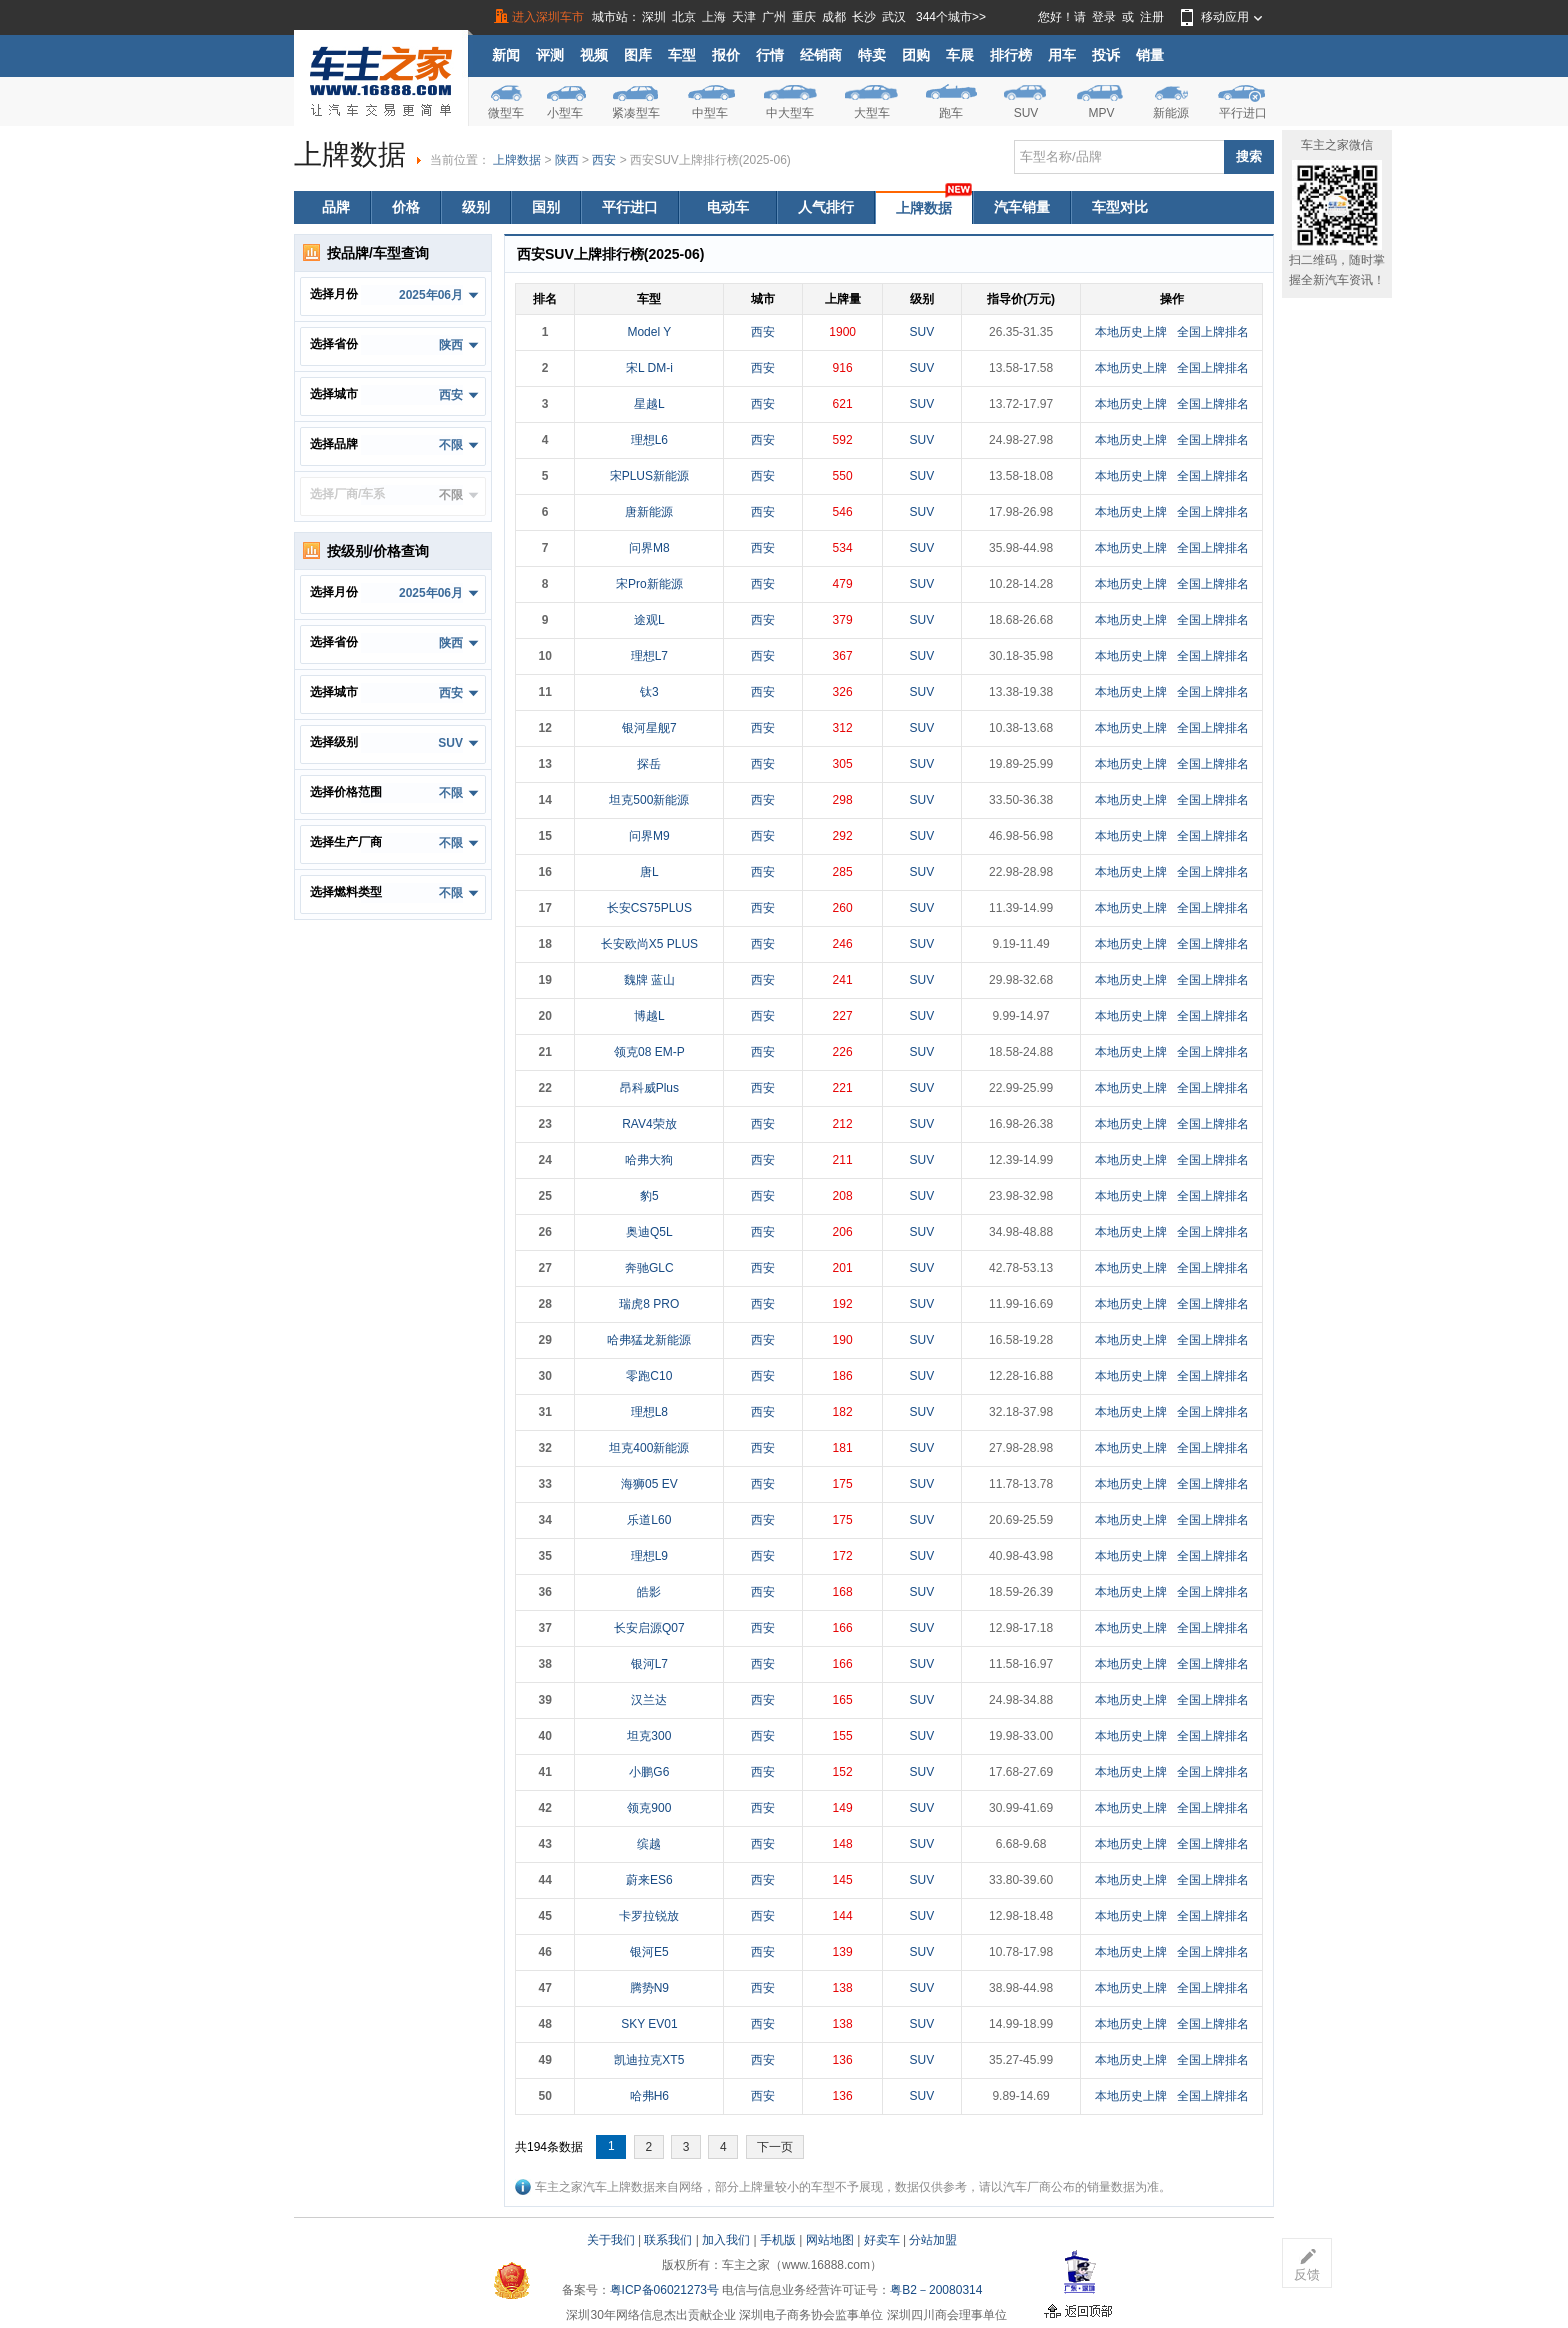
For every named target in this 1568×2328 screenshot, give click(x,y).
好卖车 (882, 2240)
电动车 (728, 207)
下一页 (775, 2147)
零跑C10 (649, 1376)
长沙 (864, 17)
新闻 (506, 55)
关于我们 (611, 2240)
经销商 (821, 55)
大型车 (872, 113)
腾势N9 (649, 1988)
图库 (638, 55)
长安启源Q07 (649, 1628)
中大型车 (790, 113)
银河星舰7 (649, 728)
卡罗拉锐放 (649, 1916)
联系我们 (668, 2240)
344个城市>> (951, 17)
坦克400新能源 (649, 1448)
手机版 (778, 2240)
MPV (1101, 113)
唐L (649, 872)
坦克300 (649, 1736)
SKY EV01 (649, 2024)
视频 (594, 55)
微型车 (506, 113)
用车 (1062, 55)
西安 (604, 160)
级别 (476, 207)
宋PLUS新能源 (649, 476)
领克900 (649, 1808)
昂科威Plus (649, 1088)
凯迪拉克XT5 (649, 2060)
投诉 (1106, 55)
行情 (770, 55)
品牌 (336, 207)
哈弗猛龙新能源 (649, 1340)
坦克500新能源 (649, 800)
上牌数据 (517, 160)
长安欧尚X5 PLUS (649, 944)
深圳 (654, 17)
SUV (1026, 113)
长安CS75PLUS (649, 908)
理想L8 (649, 1412)
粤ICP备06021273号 (664, 2290)
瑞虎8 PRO (649, 1304)
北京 (684, 17)
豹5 (649, 1196)
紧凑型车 (636, 113)
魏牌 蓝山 (649, 980)
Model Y (649, 332)
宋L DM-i (649, 368)
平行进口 (1243, 113)
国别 (546, 207)
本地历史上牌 (1131, 332)
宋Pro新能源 (649, 584)
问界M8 (649, 548)
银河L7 (649, 1664)
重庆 (804, 17)
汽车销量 (1022, 207)
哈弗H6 (649, 2096)
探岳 (649, 764)
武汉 (894, 17)
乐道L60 (649, 1520)
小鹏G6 (649, 1772)
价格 (406, 207)
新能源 (1171, 113)
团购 (916, 55)
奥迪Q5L (649, 1232)
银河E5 (649, 1952)
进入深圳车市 (548, 17)
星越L (649, 404)
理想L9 (649, 1556)
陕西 (567, 160)
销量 (1150, 55)
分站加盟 (933, 2240)
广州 (774, 17)
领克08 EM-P (649, 1052)
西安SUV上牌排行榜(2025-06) (710, 160)
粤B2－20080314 (936, 2290)
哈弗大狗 (649, 1160)
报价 (726, 55)
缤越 (649, 1844)
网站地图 (830, 2240)
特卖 (872, 55)
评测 (550, 55)
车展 (960, 55)
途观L (649, 620)
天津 (744, 17)
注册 (1152, 17)
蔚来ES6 (649, 1880)
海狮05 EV (649, 1484)
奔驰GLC (649, 1268)
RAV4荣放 (649, 1124)
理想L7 (649, 656)
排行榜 (1011, 55)
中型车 (710, 113)
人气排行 (826, 207)
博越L (649, 1016)
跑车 (951, 113)
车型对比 (1120, 207)
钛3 (649, 692)
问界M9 (649, 836)
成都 (834, 17)
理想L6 (649, 440)
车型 (682, 55)
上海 (714, 17)
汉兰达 (649, 1700)
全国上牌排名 (1213, 332)
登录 (1104, 17)
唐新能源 (649, 512)
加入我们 (726, 2240)
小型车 (565, 113)
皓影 (649, 1592)
